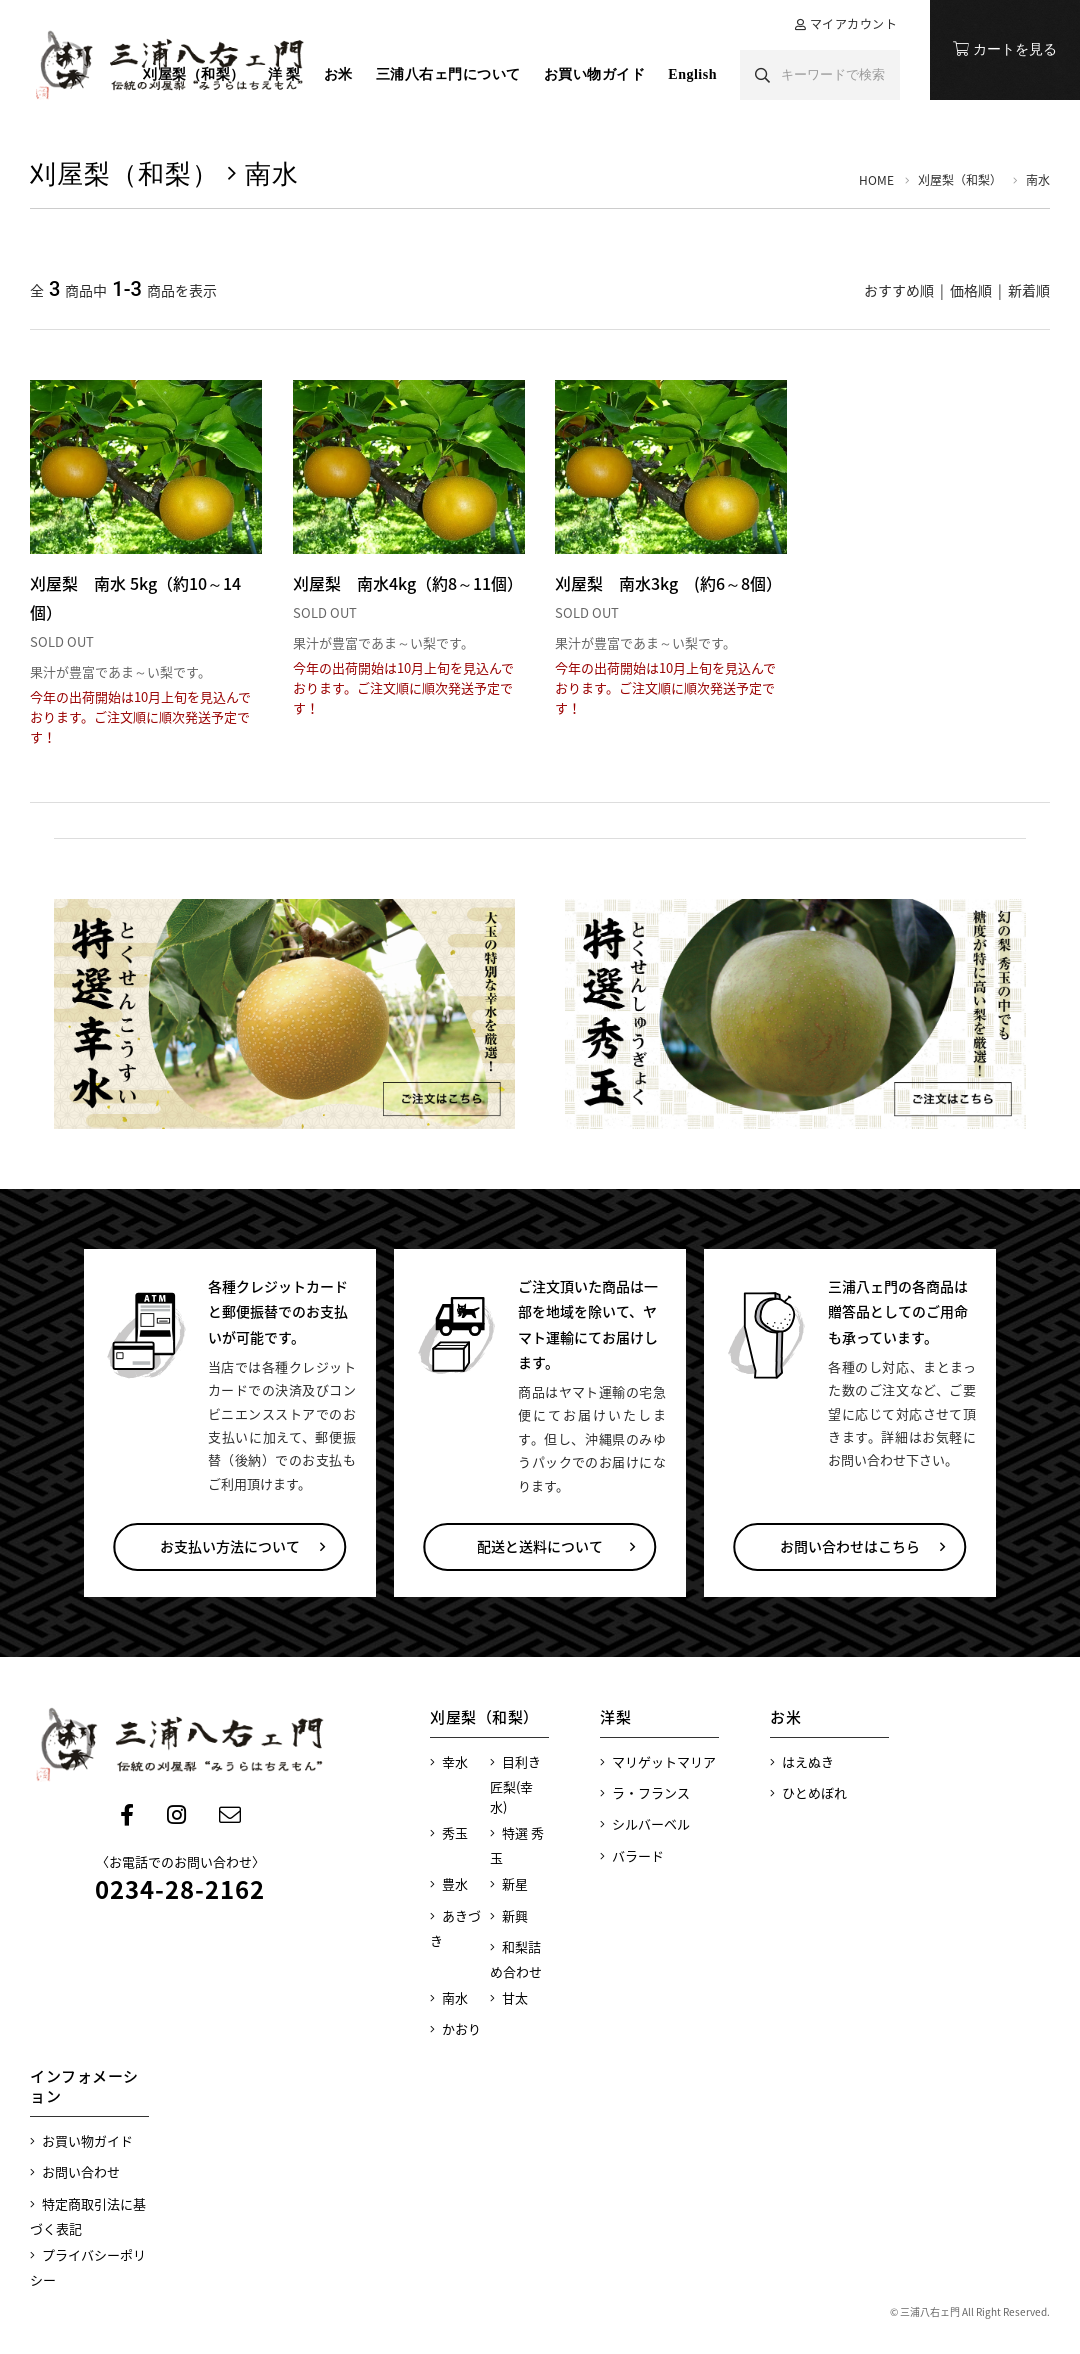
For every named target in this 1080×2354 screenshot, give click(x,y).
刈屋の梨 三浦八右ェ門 (170, 65)
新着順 (1029, 290)
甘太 (509, 1997)
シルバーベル (645, 1823)
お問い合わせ (75, 2171)
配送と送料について (540, 1546)
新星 (509, 1883)
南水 (449, 1997)
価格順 (971, 290)
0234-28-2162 (180, 1889)
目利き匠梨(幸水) (515, 1784)
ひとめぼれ (808, 1792)
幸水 (449, 1761)
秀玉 (449, 1832)
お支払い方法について (230, 1546)
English (692, 74)
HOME (876, 180)
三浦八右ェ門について (448, 74)
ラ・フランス (645, 1792)
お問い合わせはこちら (850, 1546)
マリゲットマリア (658, 1761)
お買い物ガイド (595, 74)
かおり (455, 2028)
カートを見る (1005, 49)
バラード (632, 1855)
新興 (509, 1915)
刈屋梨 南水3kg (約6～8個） (668, 583)
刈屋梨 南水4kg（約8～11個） (408, 583)
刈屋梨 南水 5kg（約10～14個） (135, 597)
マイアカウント (854, 24)
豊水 (449, 1883)
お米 (338, 74)
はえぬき (802, 1761)
